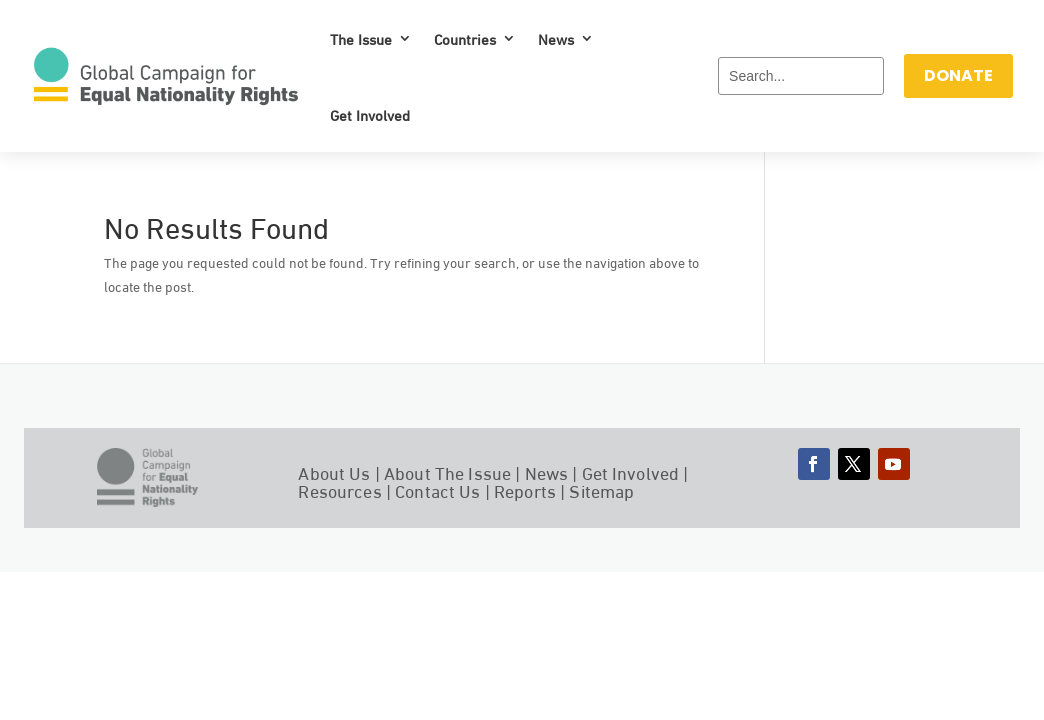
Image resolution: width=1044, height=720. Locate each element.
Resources (339, 489)
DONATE (958, 75)
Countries (465, 38)
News (556, 38)
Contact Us (437, 489)
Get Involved (370, 114)
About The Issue (447, 471)
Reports (525, 489)
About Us (334, 471)
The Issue (361, 38)
